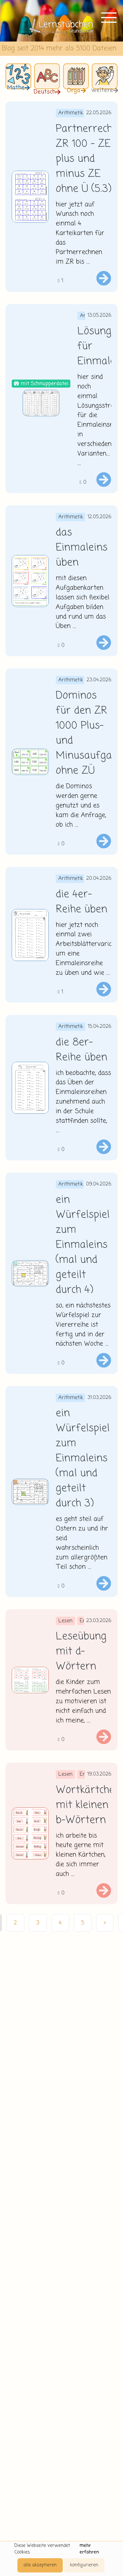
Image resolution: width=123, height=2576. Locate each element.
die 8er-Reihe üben (81, 1050)
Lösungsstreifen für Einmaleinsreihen (94, 346)
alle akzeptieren (40, 2565)
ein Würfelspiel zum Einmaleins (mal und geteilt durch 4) (83, 1245)
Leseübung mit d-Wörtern (81, 1651)
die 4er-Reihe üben (81, 902)
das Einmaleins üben (81, 548)
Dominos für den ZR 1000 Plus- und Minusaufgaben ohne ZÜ (83, 733)
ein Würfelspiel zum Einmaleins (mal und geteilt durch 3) (83, 1458)
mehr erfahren (89, 2549)
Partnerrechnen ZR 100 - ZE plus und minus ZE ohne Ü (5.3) (83, 159)
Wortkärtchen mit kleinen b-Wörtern (83, 1805)
